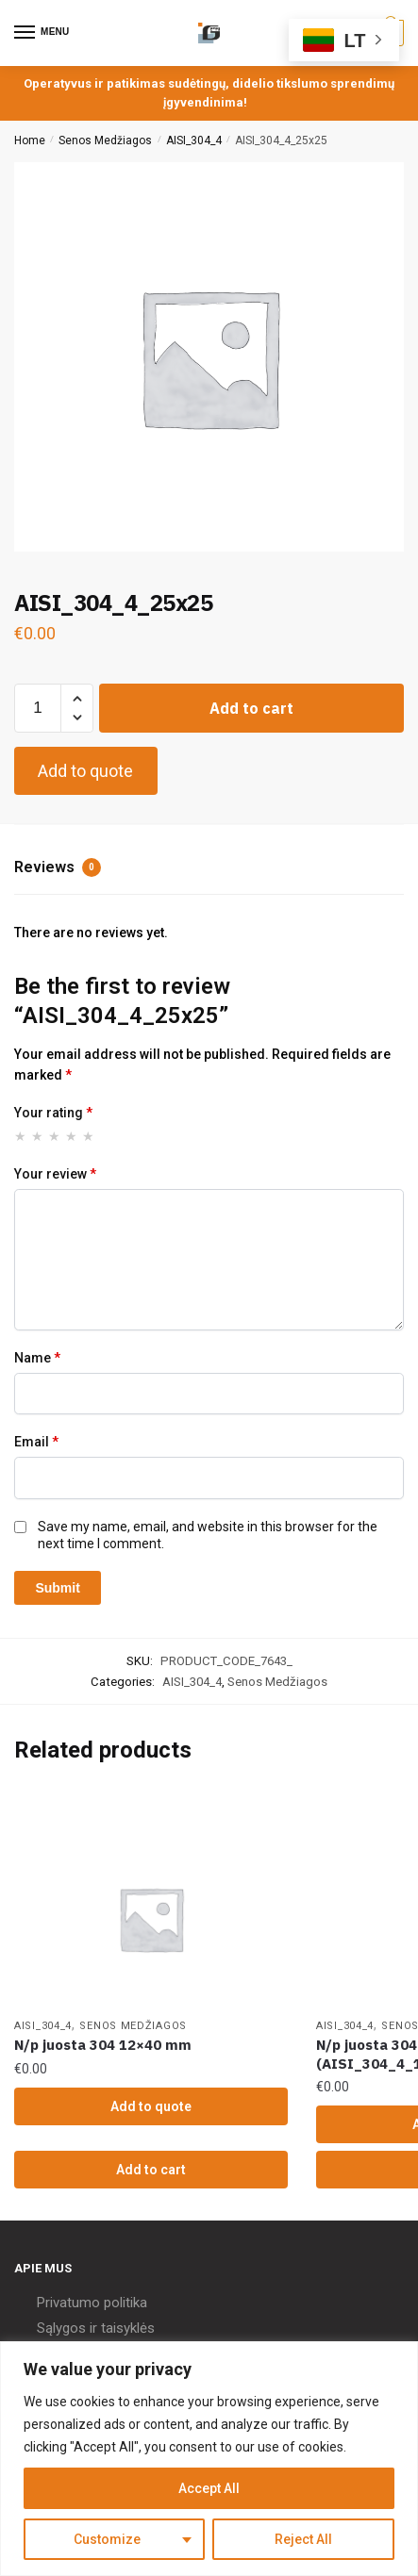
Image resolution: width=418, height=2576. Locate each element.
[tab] (209, 869)
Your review (55, 1173)
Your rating (53, 1112)
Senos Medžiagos (105, 140)
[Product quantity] (37, 708)
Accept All (209, 2488)
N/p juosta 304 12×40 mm (103, 2045)
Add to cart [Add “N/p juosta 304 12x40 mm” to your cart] (151, 2169)
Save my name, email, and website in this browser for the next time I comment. (207, 1535)
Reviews (57, 867)
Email (36, 1441)
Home (29, 140)
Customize (107, 2539)
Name (37, 1357)
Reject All (303, 2539)
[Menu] (42, 33)
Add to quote (85, 771)
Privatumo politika (92, 2302)
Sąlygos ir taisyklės (96, 2328)
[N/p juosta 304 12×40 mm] (151, 1918)
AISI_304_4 (194, 140)
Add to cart (251, 708)
